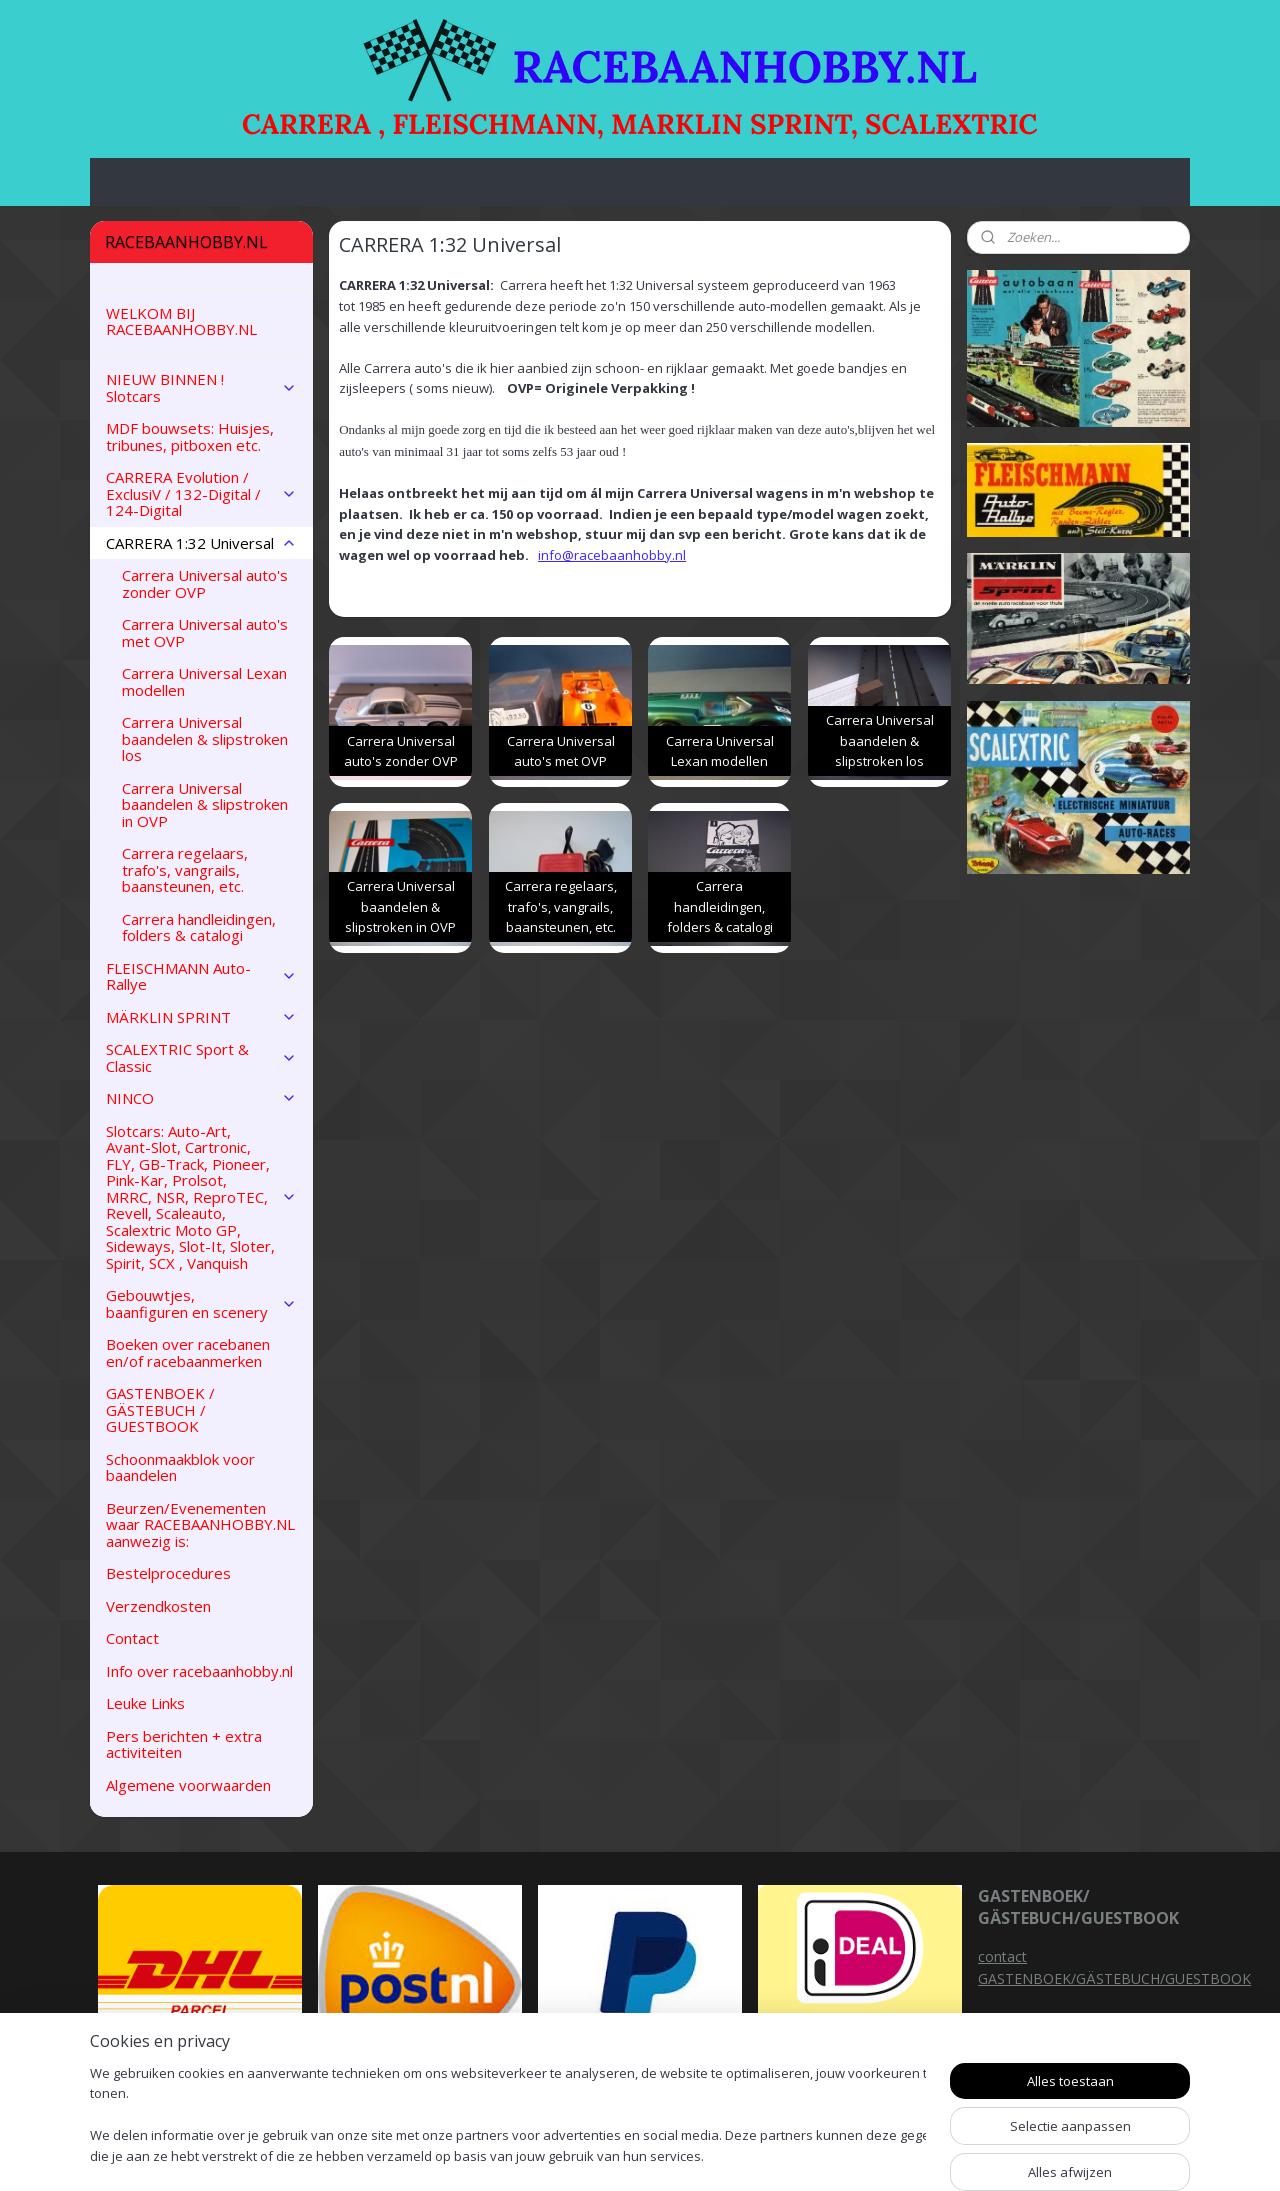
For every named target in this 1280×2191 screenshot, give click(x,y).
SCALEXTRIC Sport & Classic (201, 1057)
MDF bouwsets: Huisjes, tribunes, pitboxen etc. (190, 436)
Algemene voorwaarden (188, 1785)
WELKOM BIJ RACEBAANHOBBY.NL (181, 321)
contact (1002, 1956)
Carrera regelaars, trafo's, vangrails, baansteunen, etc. (185, 869)
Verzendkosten (158, 1606)
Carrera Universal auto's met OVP (205, 632)
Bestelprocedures (168, 1573)
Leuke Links (145, 1703)
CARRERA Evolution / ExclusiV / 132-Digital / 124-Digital (201, 493)
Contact (132, 1638)
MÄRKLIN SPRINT (201, 1017)
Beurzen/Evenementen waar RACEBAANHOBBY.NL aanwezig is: (200, 1524)
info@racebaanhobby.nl (612, 555)
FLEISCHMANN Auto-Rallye (201, 976)
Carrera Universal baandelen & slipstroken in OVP (205, 804)
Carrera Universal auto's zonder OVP (205, 583)
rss (766, 2154)
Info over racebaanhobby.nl (199, 1671)
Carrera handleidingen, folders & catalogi (199, 927)
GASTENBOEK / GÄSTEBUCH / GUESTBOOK (160, 1409)
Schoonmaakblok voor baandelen (180, 1467)
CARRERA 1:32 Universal (201, 543)
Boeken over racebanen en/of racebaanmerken (188, 1352)
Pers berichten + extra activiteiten (184, 1744)
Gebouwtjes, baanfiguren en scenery (201, 1303)
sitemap (724, 2154)
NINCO (201, 1098)
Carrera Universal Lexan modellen (204, 681)
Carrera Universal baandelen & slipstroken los (205, 738)
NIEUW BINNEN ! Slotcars (201, 387)
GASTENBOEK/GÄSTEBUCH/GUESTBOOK (1114, 1978)
